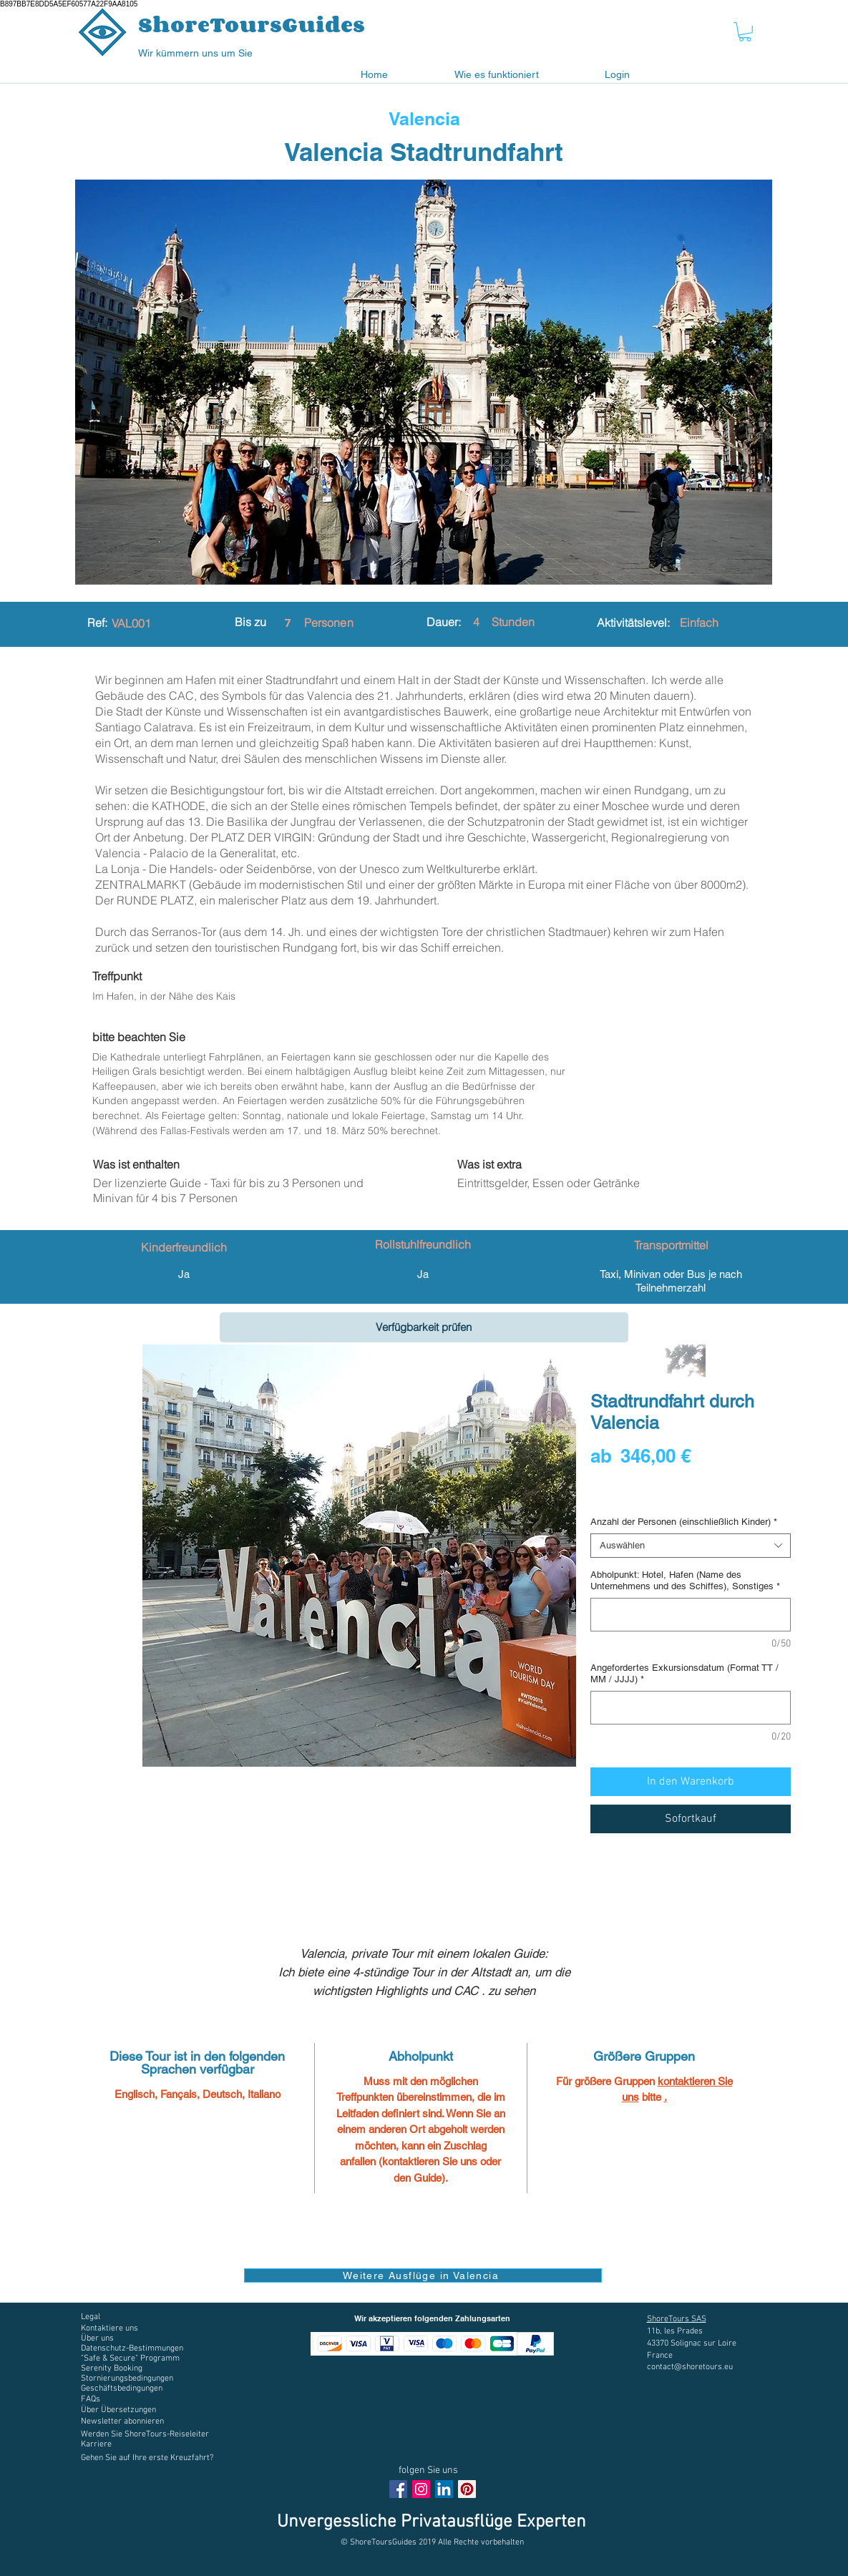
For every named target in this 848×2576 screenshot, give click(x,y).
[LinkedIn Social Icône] (444, 2489)
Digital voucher (625, 1495)
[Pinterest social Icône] (467, 2489)
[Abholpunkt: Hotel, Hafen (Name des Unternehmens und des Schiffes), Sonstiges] (690, 1614)
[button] (745, 32)
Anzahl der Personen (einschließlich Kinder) (683, 1521)
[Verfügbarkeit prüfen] (424, 1327)
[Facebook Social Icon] (398, 2489)
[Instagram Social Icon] (421, 2489)
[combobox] (690, 1545)
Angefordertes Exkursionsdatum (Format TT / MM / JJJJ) (684, 1673)
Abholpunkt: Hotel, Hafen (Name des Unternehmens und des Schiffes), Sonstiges (685, 1580)
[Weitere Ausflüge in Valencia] (423, 2275)
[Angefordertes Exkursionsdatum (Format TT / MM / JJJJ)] (690, 1707)
